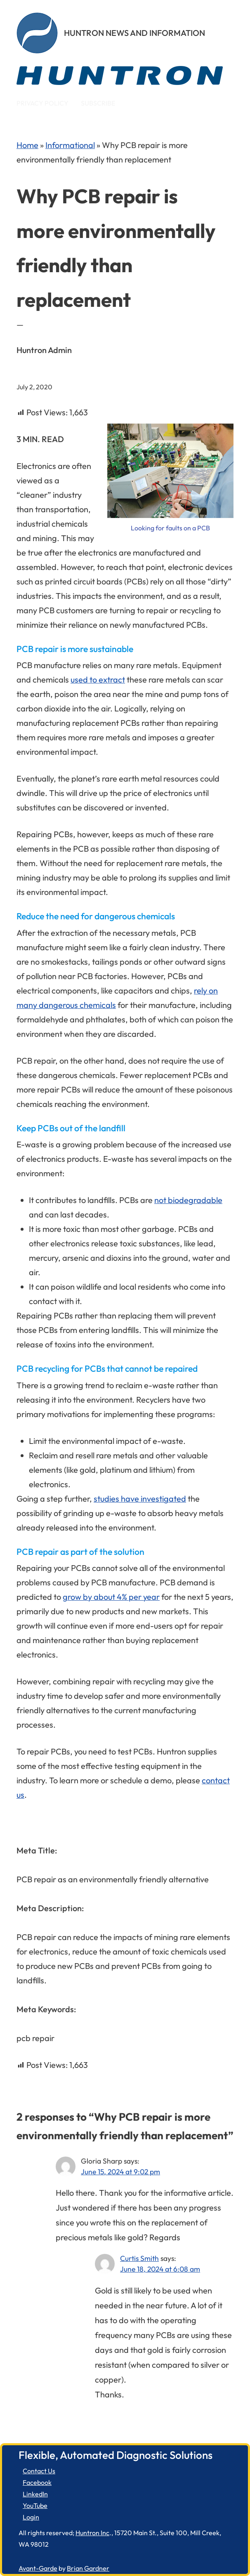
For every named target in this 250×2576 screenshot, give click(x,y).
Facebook (37, 2482)
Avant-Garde (38, 2568)
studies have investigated (140, 1498)
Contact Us (39, 2471)
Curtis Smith (139, 2258)
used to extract (98, 679)
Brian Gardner (88, 2568)
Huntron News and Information (134, 33)
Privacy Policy (42, 103)
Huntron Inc (92, 2533)
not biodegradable (188, 1200)
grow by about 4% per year (111, 1597)
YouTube (35, 2505)
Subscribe (98, 103)
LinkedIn (35, 2494)
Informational (70, 145)
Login (31, 2517)
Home (27, 145)
